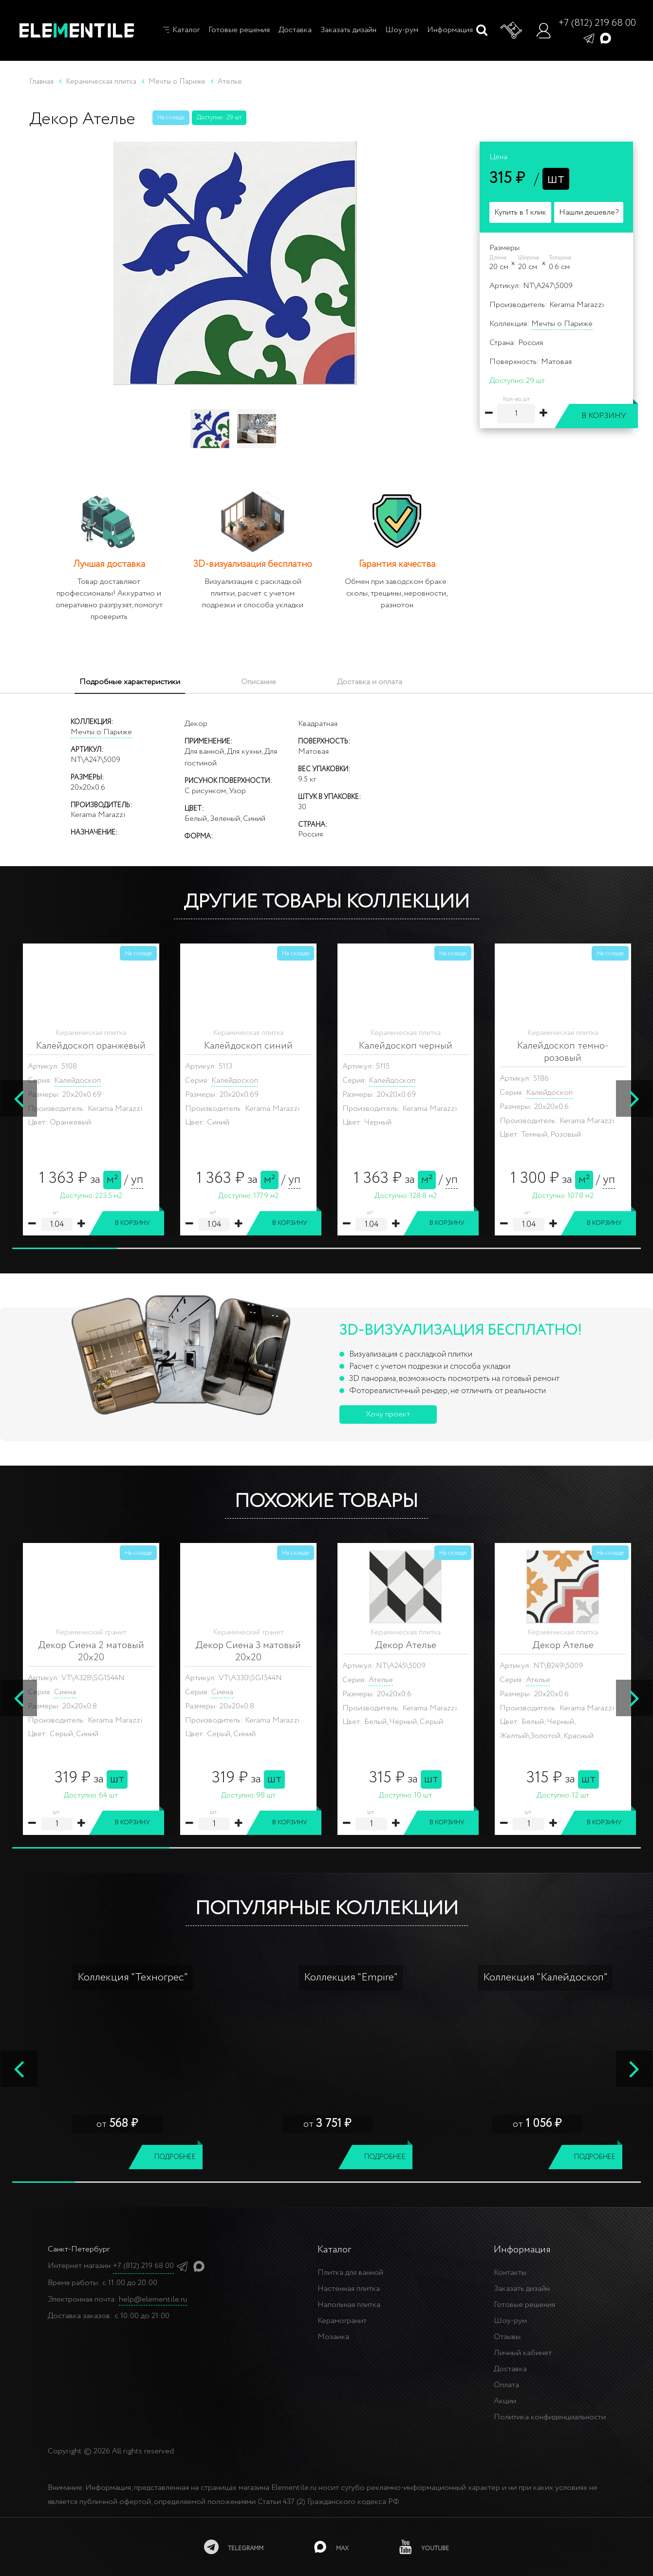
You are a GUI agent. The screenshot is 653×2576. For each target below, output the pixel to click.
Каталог (181, 30)
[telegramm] (233, 2547)
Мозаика (333, 2336)
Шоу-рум (401, 30)
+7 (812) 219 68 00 (597, 23)
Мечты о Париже (562, 323)
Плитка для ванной (350, 2272)
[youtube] (424, 2547)
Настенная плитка (348, 2288)
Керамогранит (342, 2320)
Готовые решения (239, 30)
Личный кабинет (523, 2352)
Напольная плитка (348, 2304)
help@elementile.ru (153, 2299)
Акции (505, 2401)
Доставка (295, 30)
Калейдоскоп (77, 1092)
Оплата (506, 2385)
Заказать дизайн (348, 30)
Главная (41, 81)
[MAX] (331, 2547)
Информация (450, 30)
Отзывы (507, 2336)
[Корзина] (511, 30)
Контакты (510, 2272)
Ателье (66, 1680)
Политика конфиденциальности (550, 2417)
